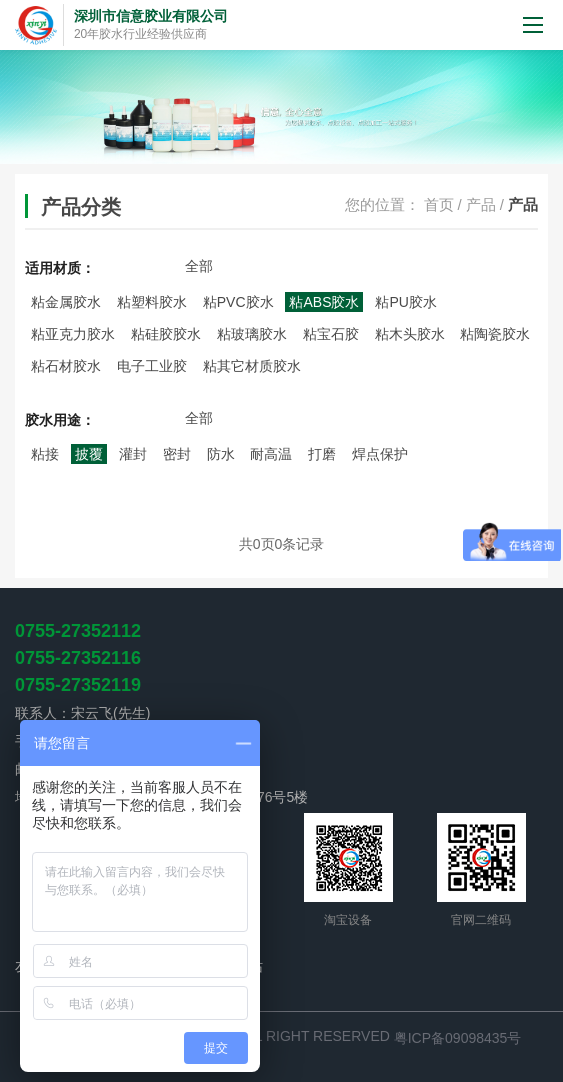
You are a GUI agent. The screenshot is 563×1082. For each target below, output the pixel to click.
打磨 (322, 454)
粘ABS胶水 (324, 302)
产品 (481, 204)
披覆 (89, 454)
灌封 (133, 454)
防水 (221, 454)
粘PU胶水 (405, 302)
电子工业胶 (152, 366)
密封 (177, 454)
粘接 (45, 454)
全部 (199, 266)
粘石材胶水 (66, 366)
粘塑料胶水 (152, 302)
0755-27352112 (78, 631)
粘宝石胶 (331, 334)
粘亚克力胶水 (73, 334)
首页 (439, 204)
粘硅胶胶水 (166, 334)
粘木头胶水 (410, 334)
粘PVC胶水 (238, 302)
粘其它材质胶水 (252, 366)
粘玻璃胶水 (252, 334)
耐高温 (271, 454)
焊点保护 (380, 454)
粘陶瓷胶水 (495, 334)
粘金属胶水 (66, 302)
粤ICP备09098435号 (458, 1038)
